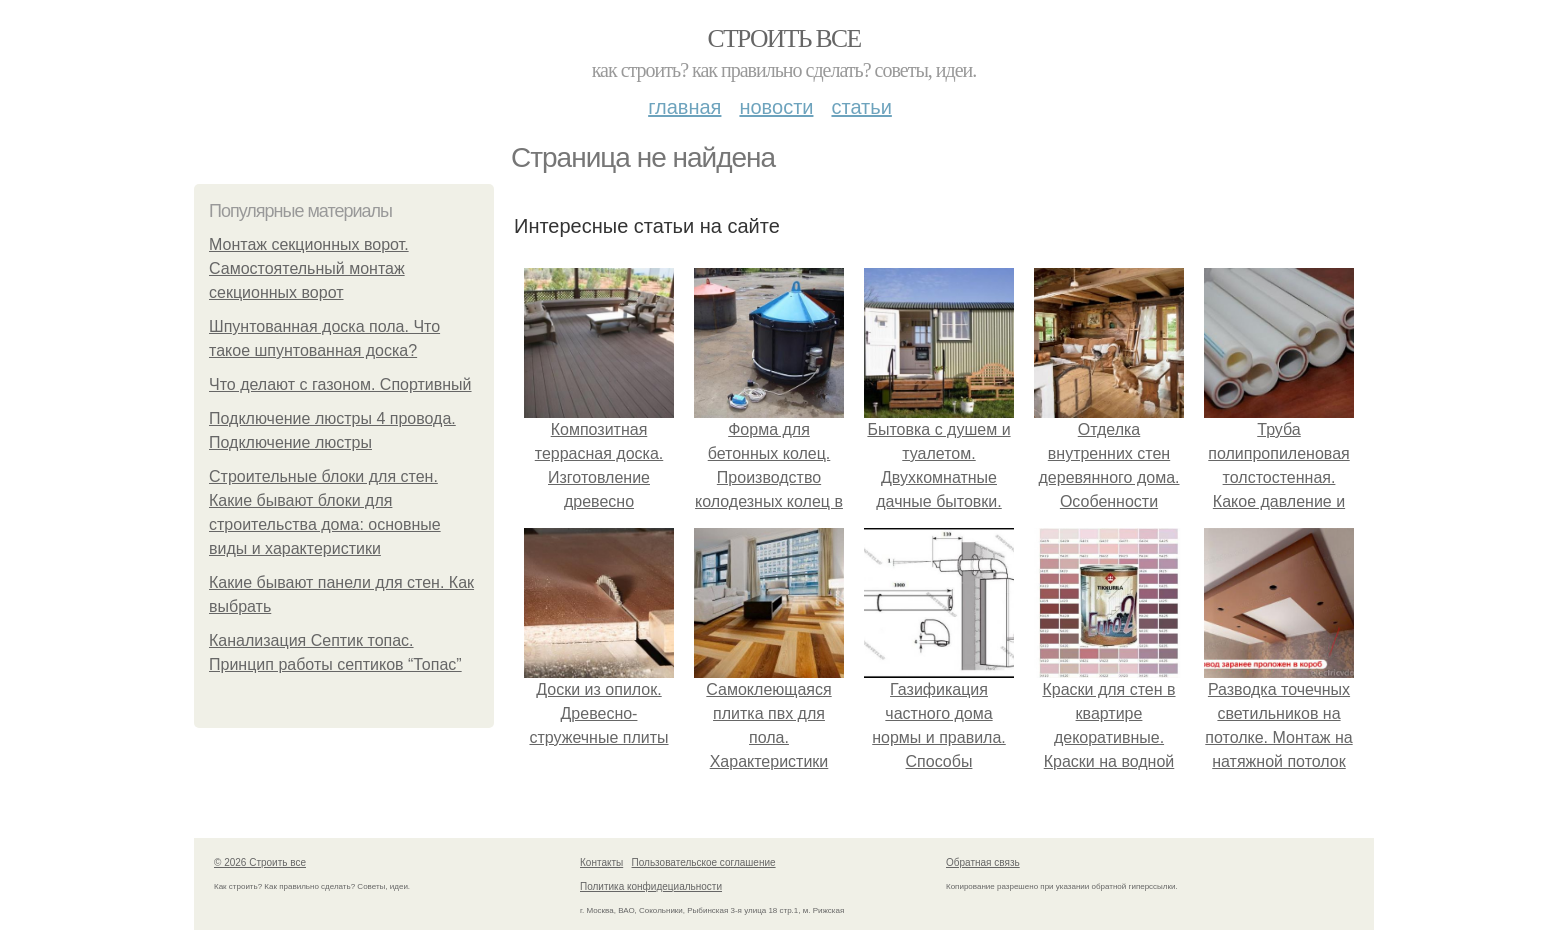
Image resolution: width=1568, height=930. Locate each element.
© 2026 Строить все (260, 862)
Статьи (861, 107)
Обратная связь (983, 862)
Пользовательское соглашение (704, 862)
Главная (684, 107)
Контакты (601, 862)
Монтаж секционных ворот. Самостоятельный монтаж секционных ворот (309, 268)
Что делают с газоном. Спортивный (340, 384)
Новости (776, 107)
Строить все (783, 38)
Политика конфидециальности (651, 886)
